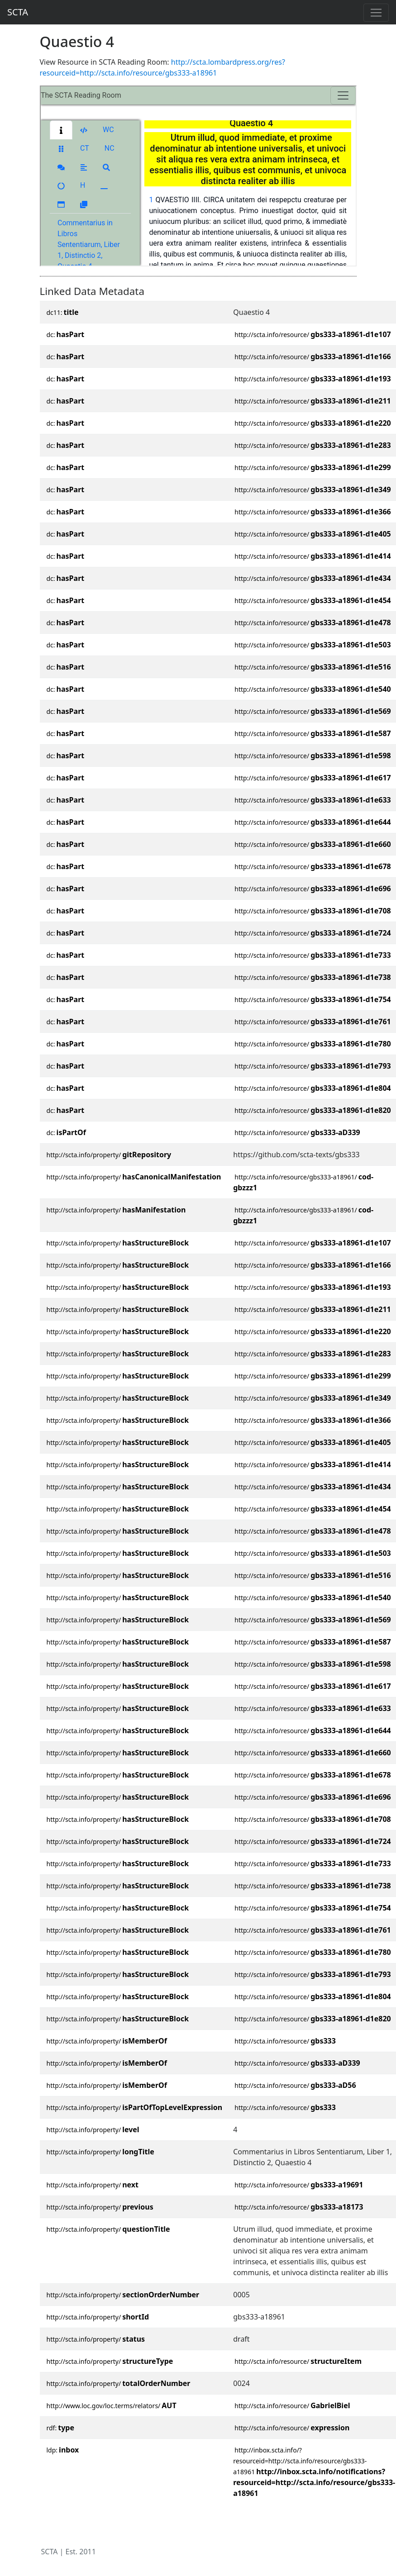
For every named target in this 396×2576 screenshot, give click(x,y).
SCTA (17, 12)
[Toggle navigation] (376, 13)
